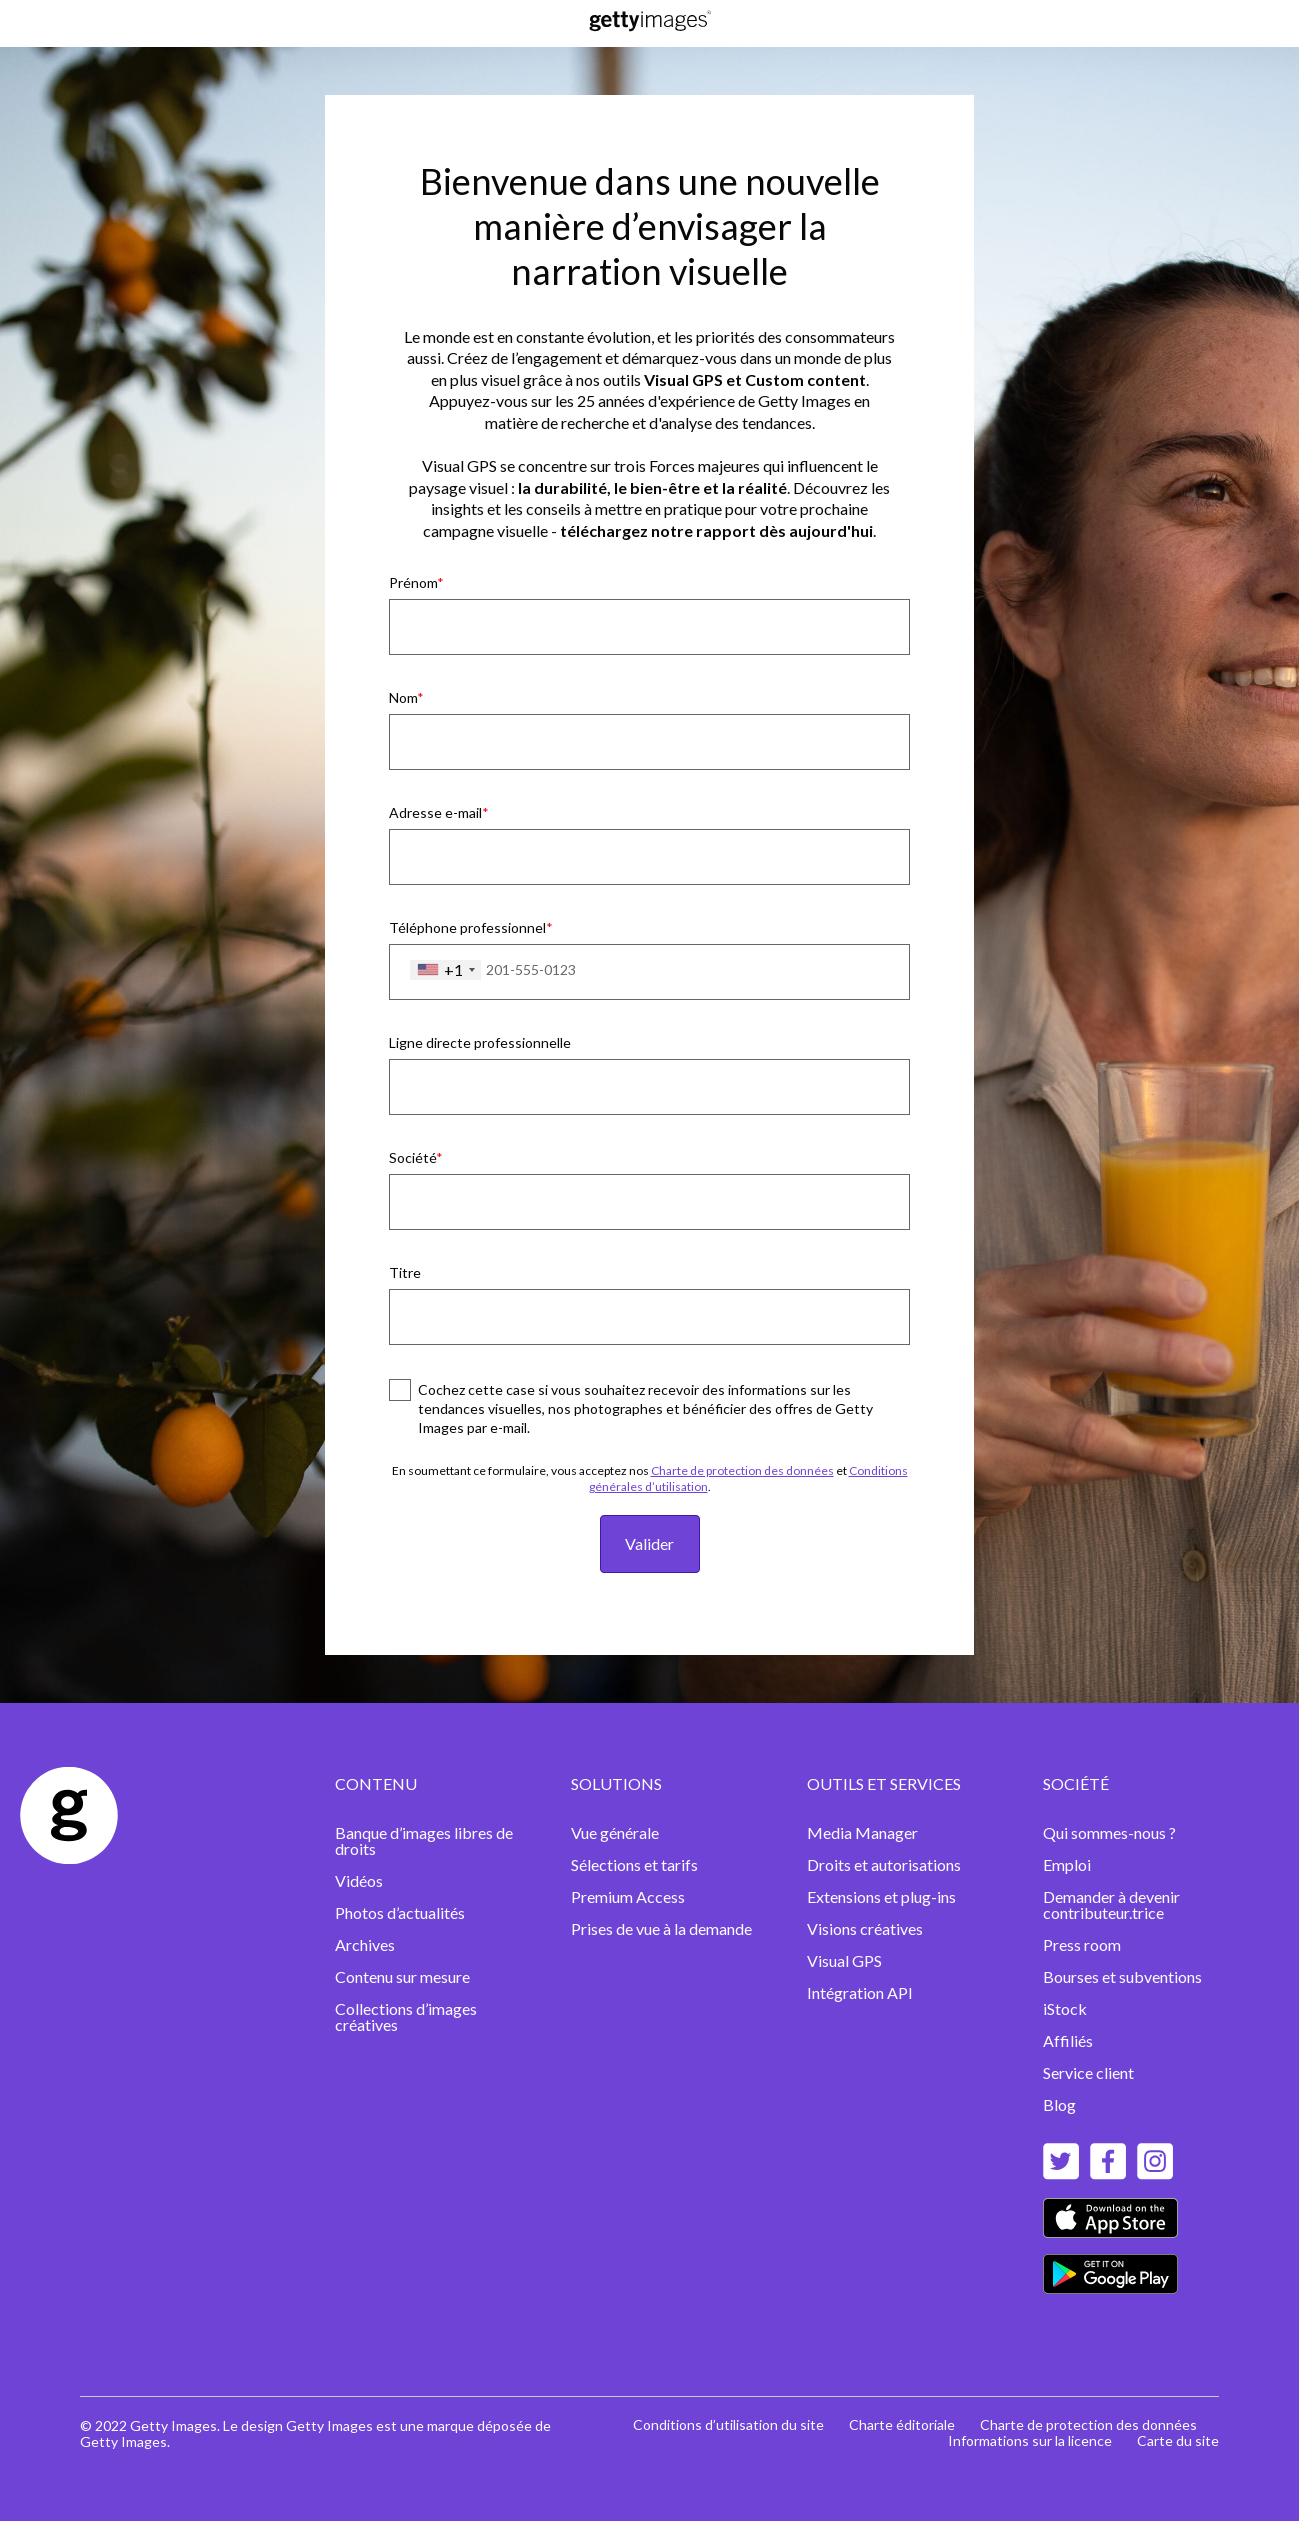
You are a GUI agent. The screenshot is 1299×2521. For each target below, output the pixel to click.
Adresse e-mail (435, 812)
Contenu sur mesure (402, 1976)
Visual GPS (844, 1960)
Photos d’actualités (400, 1912)
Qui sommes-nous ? (1109, 1832)
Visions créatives (865, 1928)
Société (412, 1157)
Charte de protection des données (742, 1470)
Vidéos (359, 1880)
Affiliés (1068, 2040)
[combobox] (445, 970)
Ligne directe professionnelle (480, 1042)
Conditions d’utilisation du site (728, 2424)
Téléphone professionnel (467, 927)
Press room (1082, 1944)
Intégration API (860, 1992)
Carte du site (1178, 2440)
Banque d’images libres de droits (424, 1840)
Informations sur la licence (1030, 2440)
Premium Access (628, 1896)
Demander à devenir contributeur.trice (1111, 1904)
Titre (405, 1272)
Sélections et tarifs (634, 1864)
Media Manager (862, 1832)
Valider (649, 1543)
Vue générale (615, 1832)
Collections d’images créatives (406, 2016)
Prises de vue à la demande (661, 1928)
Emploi (1067, 1864)
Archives (365, 1944)
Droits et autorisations (884, 1864)
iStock (1065, 2008)
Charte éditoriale (902, 2424)
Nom (403, 697)
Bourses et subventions (1122, 1976)
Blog (1059, 2104)
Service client (1088, 2072)
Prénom (413, 582)
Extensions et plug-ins (883, 1896)
